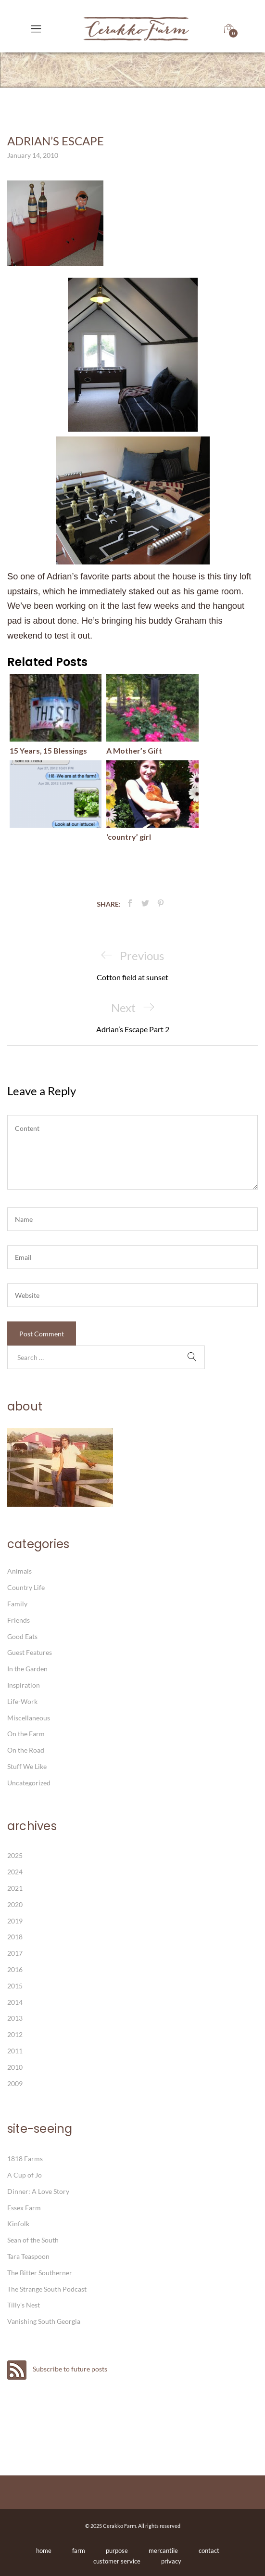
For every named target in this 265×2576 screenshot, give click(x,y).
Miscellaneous (28, 1718)
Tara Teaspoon (28, 2256)
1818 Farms (25, 2158)
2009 (15, 2083)
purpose (117, 2550)
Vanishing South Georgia (43, 2321)
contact (209, 2550)
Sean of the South (33, 2240)
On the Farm (26, 1734)
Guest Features (29, 1652)
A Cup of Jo (24, 2175)
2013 (15, 2018)
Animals (19, 1571)
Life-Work (22, 1701)
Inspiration (23, 1685)
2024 (15, 1872)
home (43, 2550)
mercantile (163, 2550)
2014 (15, 2002)
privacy (171, 2561)
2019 (15, 1921)
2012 (15, 2034)
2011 (15, 2051)
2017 (15, 1953)
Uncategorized (28, 1783)
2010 (15, 2067)
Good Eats (22, 1636)
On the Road (25, 1750)
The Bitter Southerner (39, 2272)
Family (17, 1604)
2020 (15, 1904)
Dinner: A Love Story (38, 2191)
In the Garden (27, 1669)
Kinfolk (18, 2223)
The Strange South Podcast (47, 2289)
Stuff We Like (27, 1766)
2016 (15, 1969)
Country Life (26, 1587)
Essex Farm (24, 2208)
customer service (116, 2561)
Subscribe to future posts (57, 2369)
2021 (15, 1888)
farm (78, 2550)
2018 (15, 1937)
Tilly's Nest (23, 2305)
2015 (15, 1986)
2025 (15, 1855)
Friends (18, 1620)
